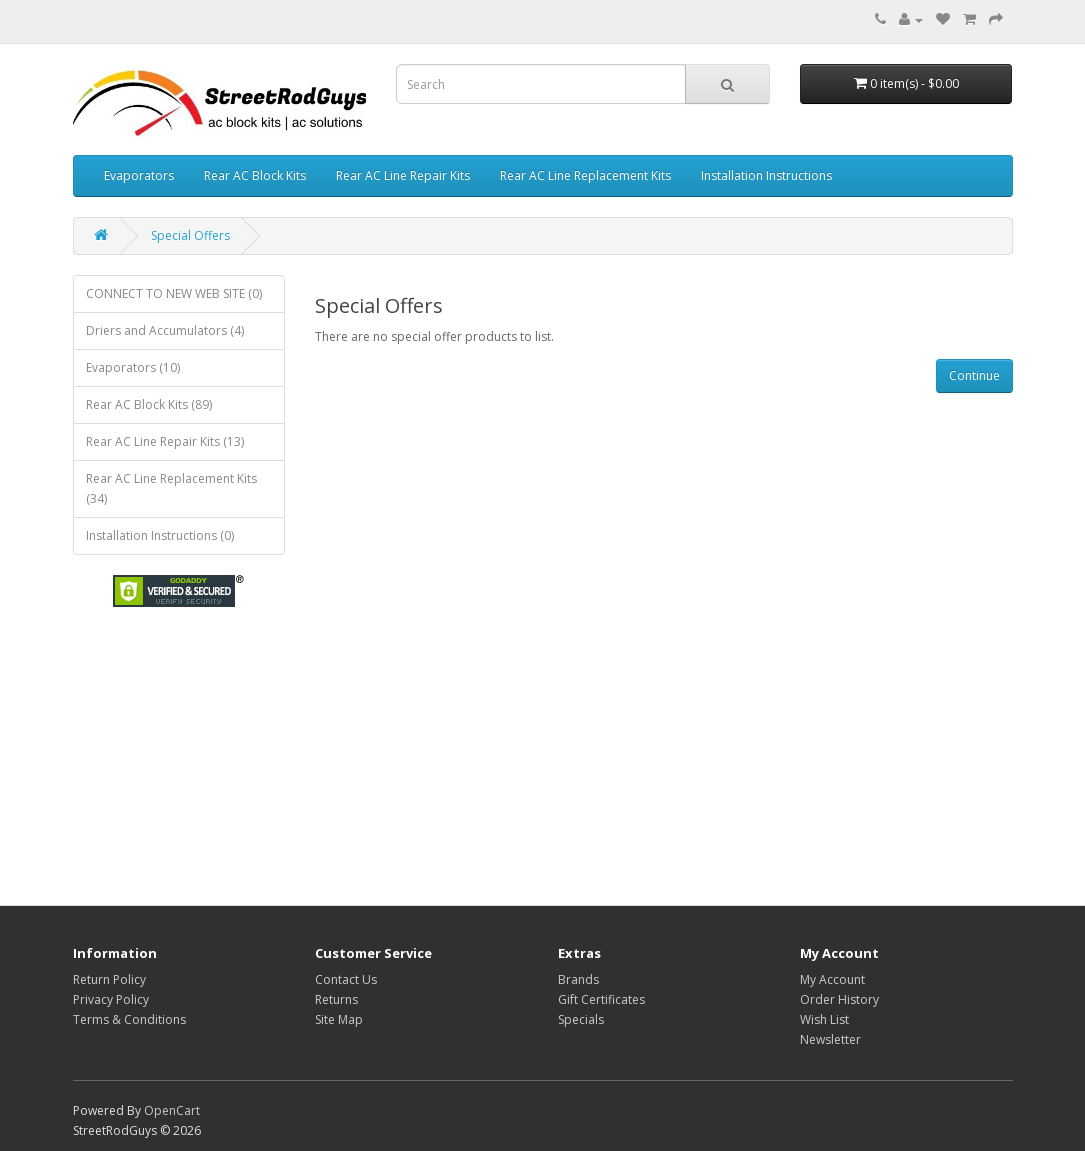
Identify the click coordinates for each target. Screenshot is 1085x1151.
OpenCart (172, 1110)
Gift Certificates (601, 999)
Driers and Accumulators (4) (165, 330)
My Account (832, 979)
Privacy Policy (111, 999)
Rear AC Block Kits (255, 175)
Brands (578, 979)
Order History (839, 999)
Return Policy (109, 979)
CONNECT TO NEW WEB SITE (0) (174, 293)
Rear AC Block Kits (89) (149, 404)
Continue (974, 375)
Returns (336, 999)
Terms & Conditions (129, 1019)
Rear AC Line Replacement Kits (585, 175)
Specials (581, 1019)
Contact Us (346, 979)
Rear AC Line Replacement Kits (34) (171, 488)
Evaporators (139, 175)
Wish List (824, 1019)
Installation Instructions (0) (160, 535)
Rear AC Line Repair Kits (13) (165, 441)
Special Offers (190, 235)
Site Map (339, 1019)
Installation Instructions (766, 175)
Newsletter (830, 1039)
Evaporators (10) (133, 367)
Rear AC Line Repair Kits (403, 175)
